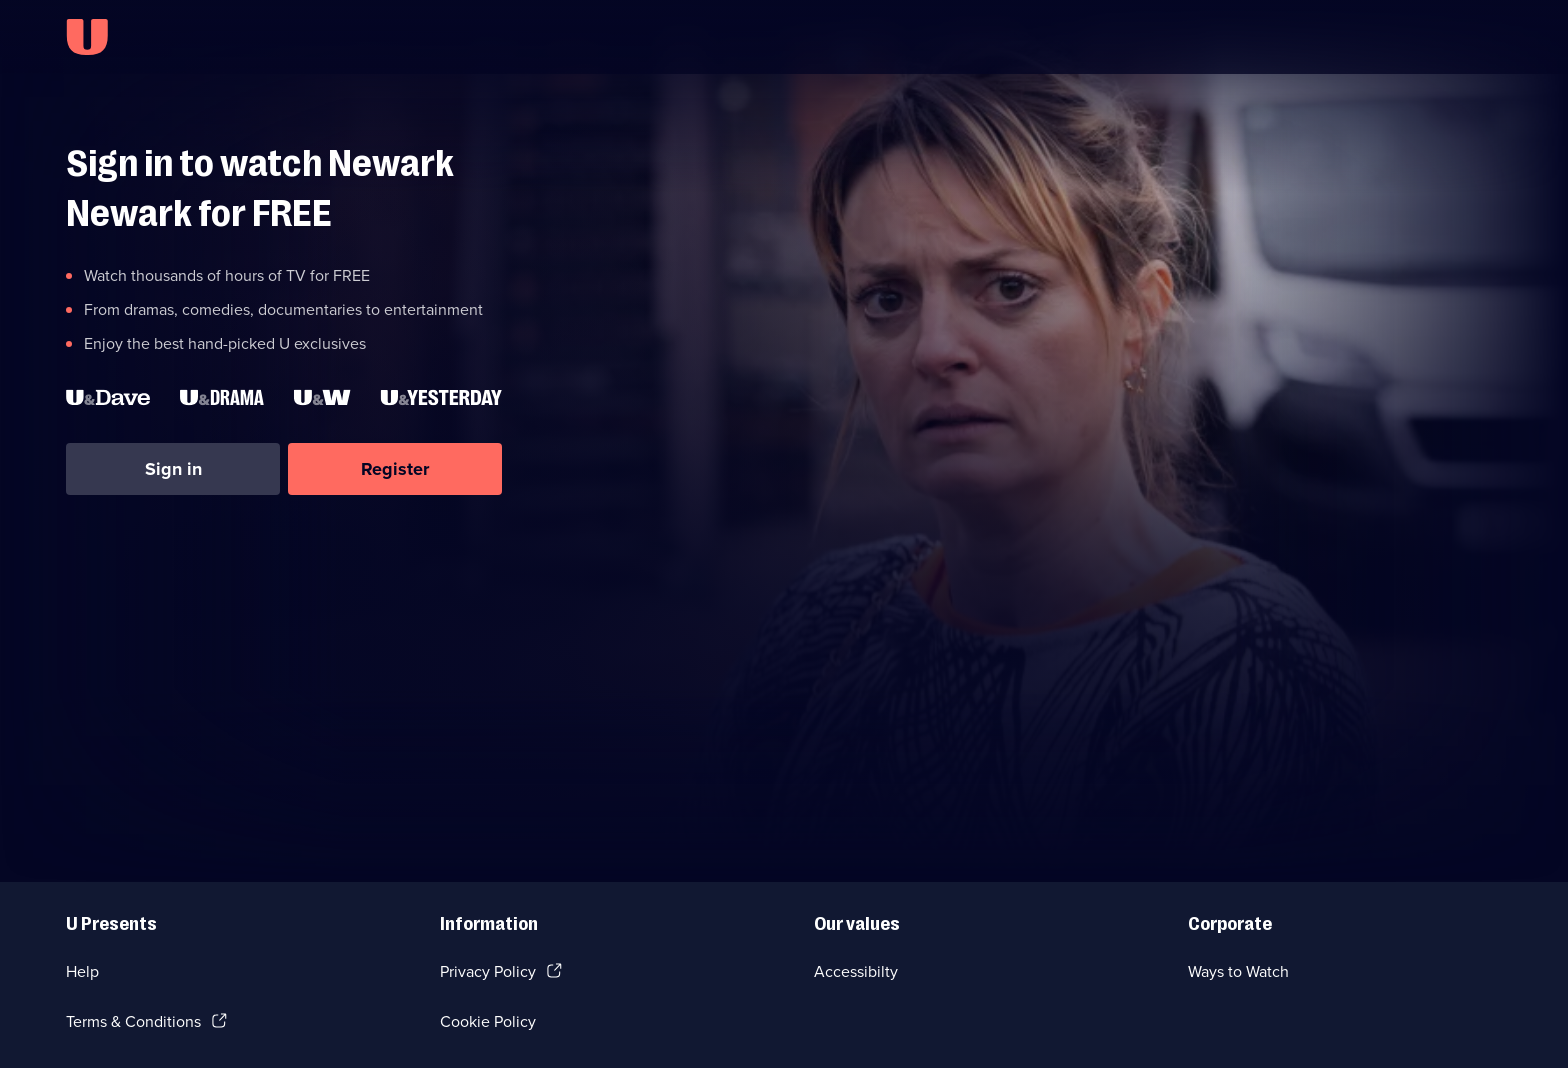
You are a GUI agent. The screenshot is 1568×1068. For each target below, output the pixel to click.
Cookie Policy (488, 1021)
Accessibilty (856, 971)
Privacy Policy (488, 971)
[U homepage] (87, 37)
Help (82, 971)
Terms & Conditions (133, 1021)
